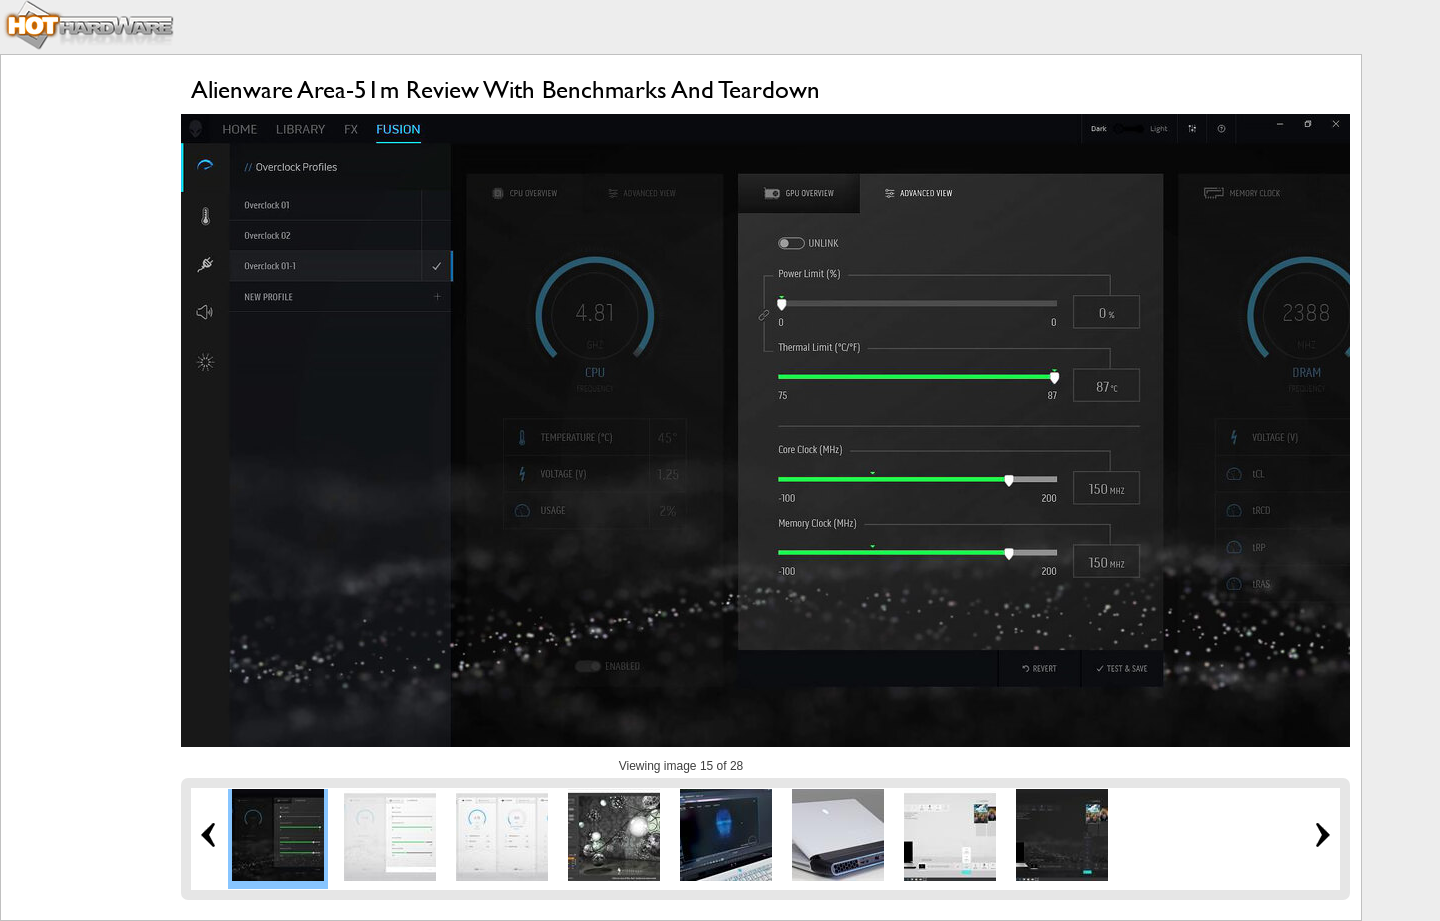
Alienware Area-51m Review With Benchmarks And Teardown (505, 89)
